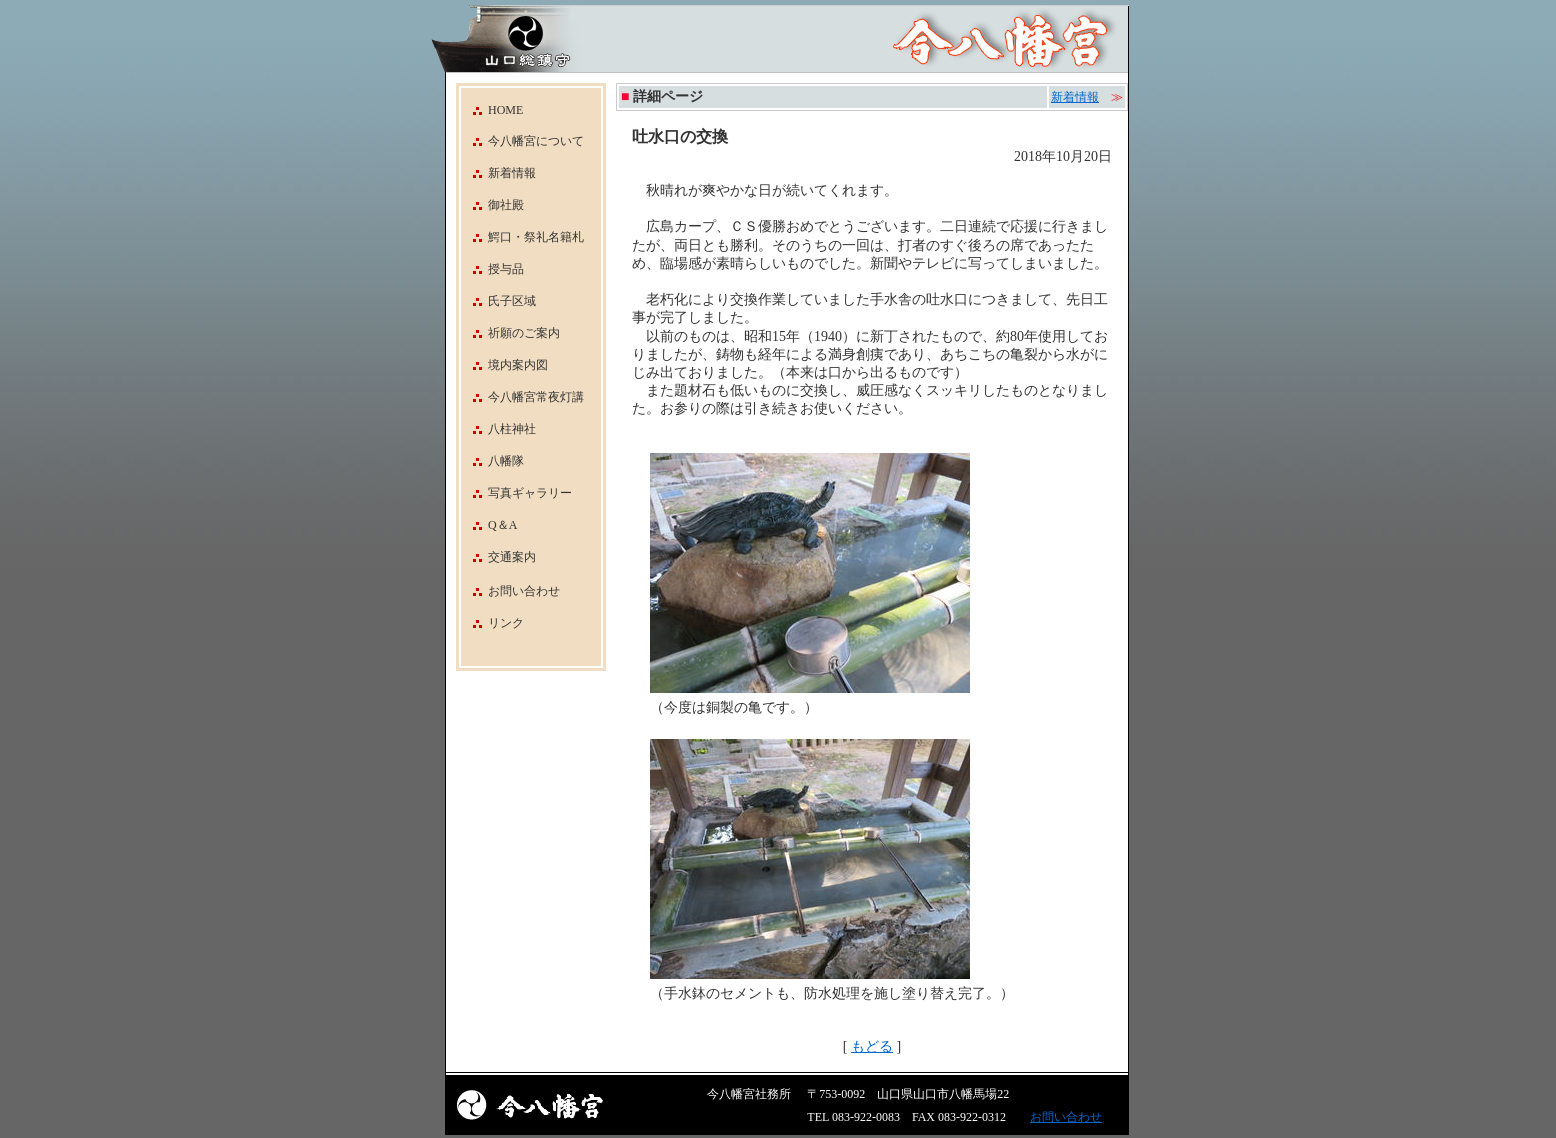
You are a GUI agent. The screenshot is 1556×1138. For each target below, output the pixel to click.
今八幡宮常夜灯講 (522, 397)
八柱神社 (498, 429)
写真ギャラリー (516, 493)
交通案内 (498, 557)
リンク (506, 623)
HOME (492, 110)
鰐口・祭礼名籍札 (522, 237)
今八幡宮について (522, 141)
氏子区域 (498, 301)
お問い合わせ (524, 591)
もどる (872, 1046)
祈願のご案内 (510, 333)
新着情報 (498, 173)
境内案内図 (504, 365)
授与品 (492, 269)
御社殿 (492, 205)
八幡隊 (492, 461)
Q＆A (489, 525)
